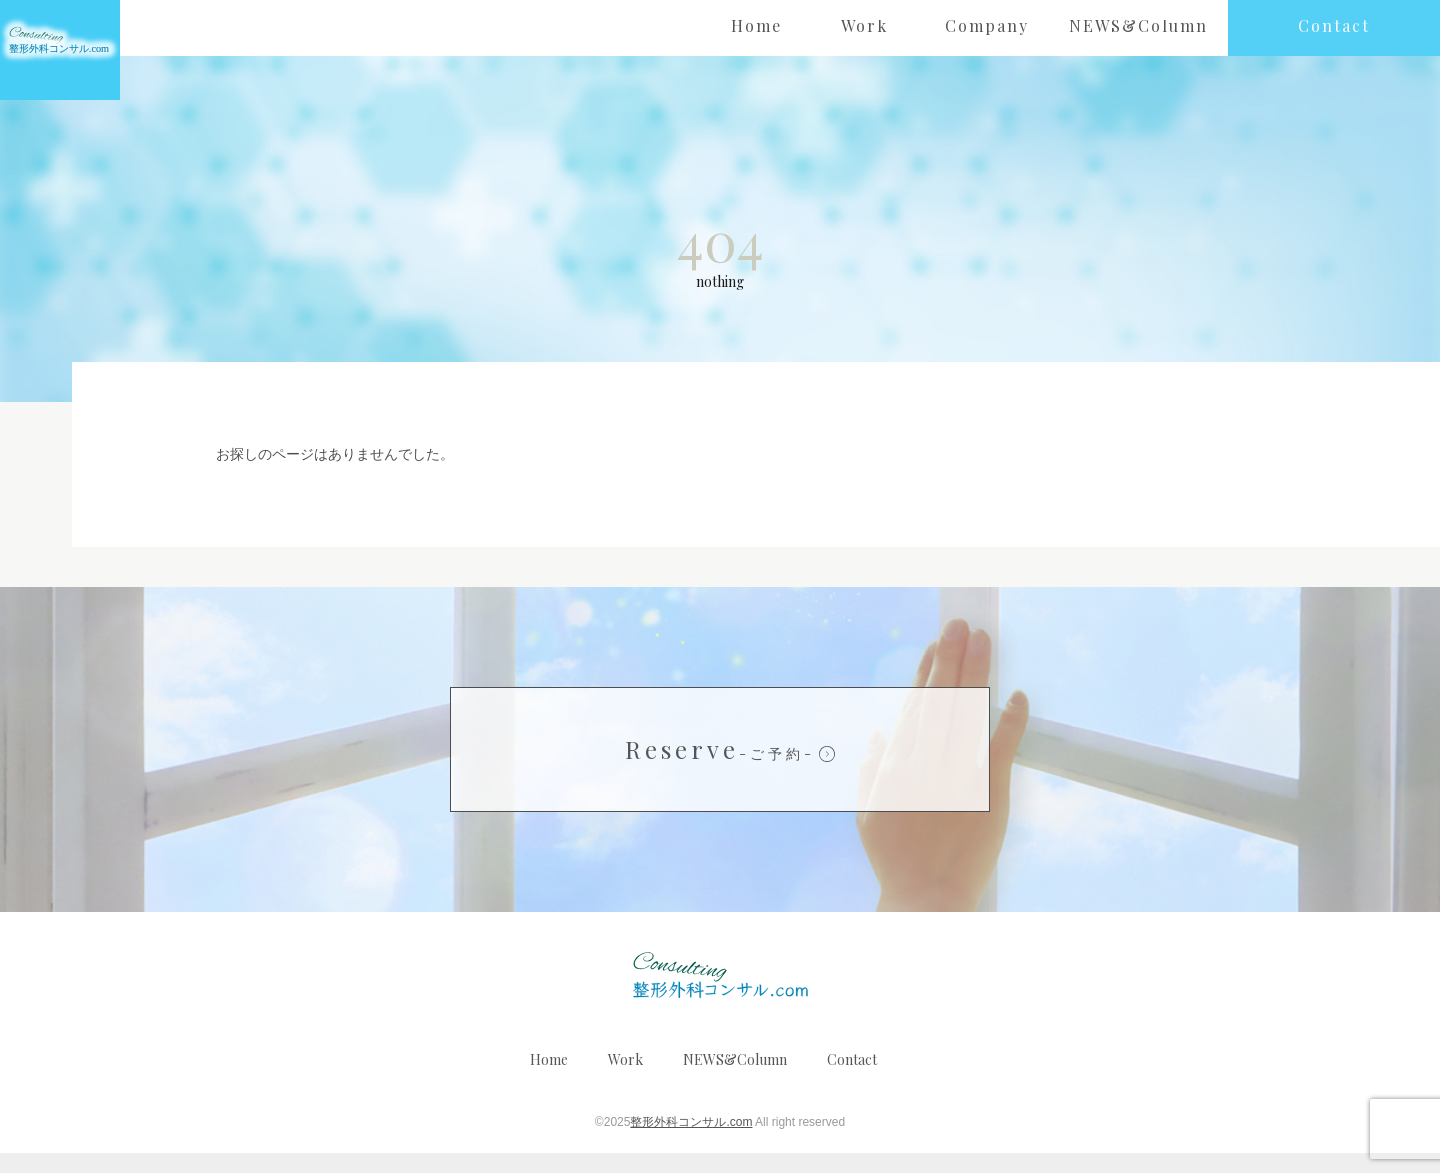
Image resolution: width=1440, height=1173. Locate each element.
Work (625, 1079)
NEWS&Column (735, 1079)
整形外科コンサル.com (691, 1142)
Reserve (720, 769)
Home (549, 1079)
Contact (852, 1079)
